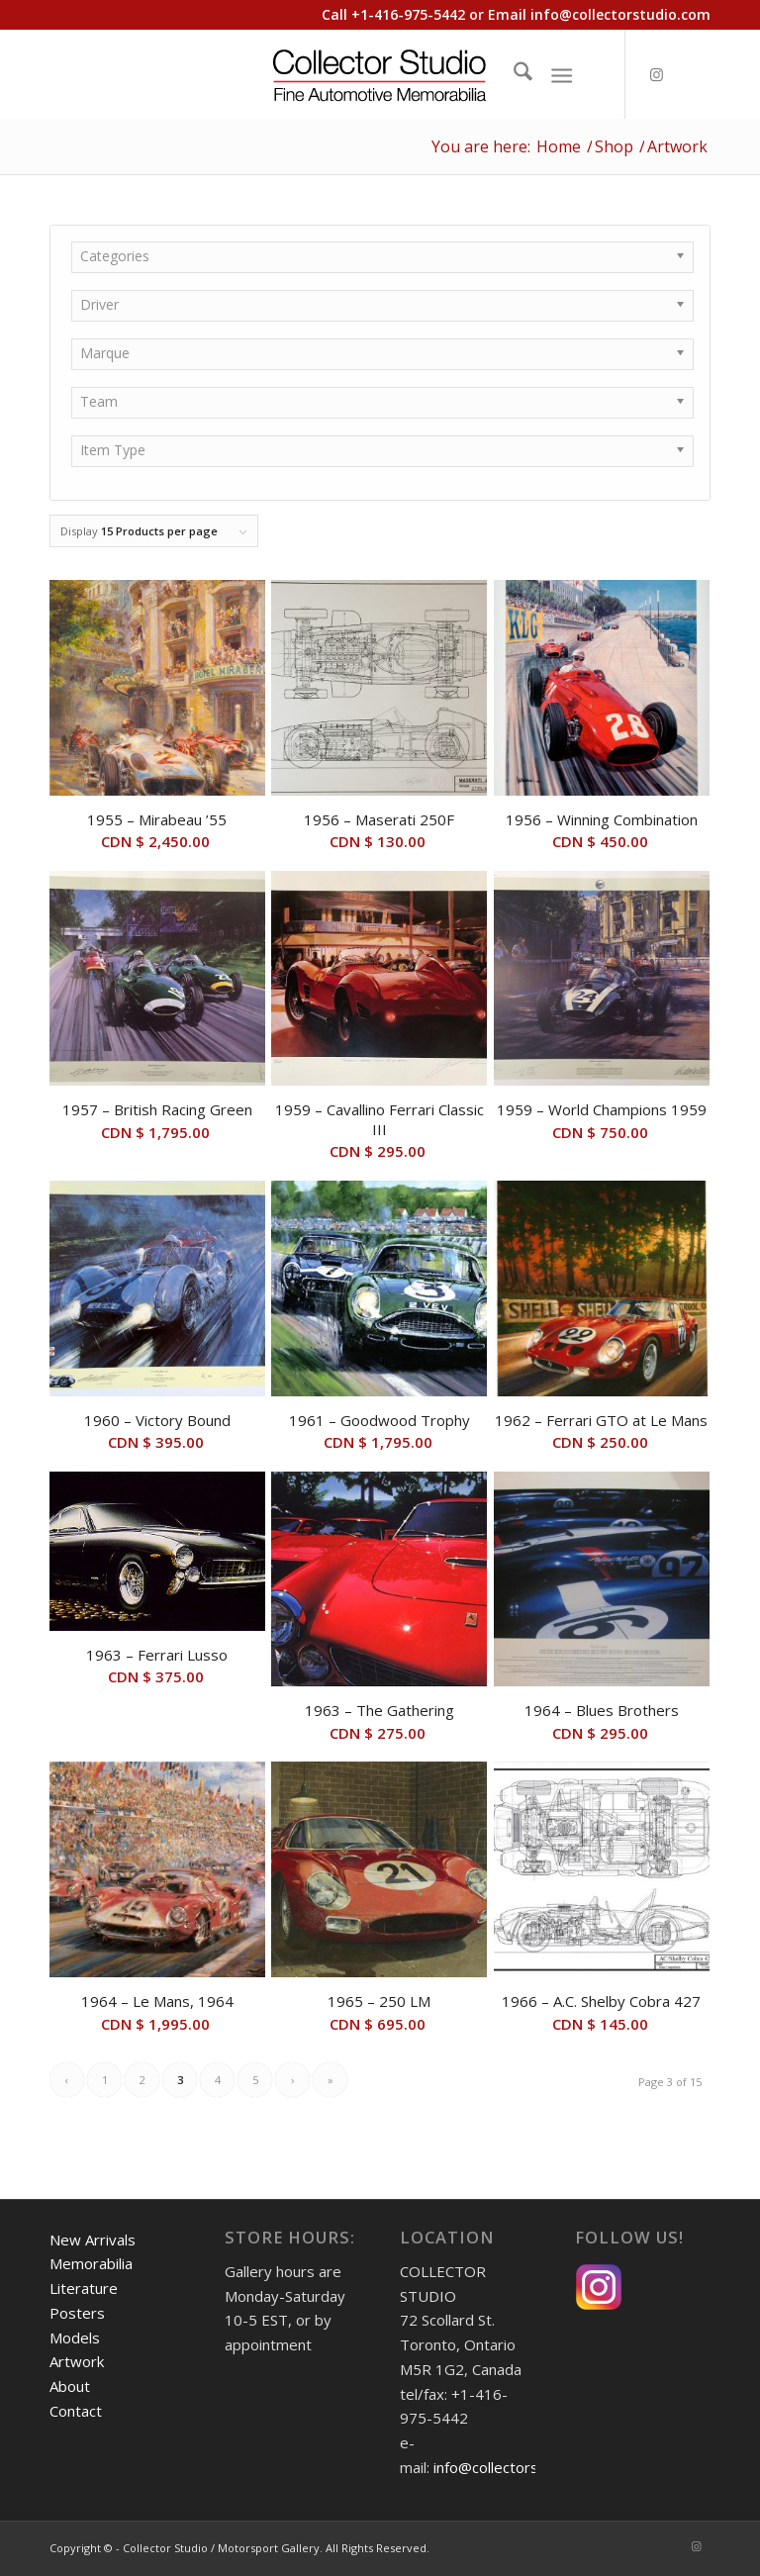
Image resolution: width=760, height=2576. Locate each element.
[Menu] (561, 74)
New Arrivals (92, 2239)
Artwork (76, 2361)
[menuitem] (513, 74)
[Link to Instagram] (656, 74)
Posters (77, 2313)
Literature (83, 2288)
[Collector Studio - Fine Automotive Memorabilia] (380, 74)
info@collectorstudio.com (620, 14)
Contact (75, 2411)
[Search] (513, 74)
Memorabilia (91, 2263)
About (69, 2386)
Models (74, 2337)
